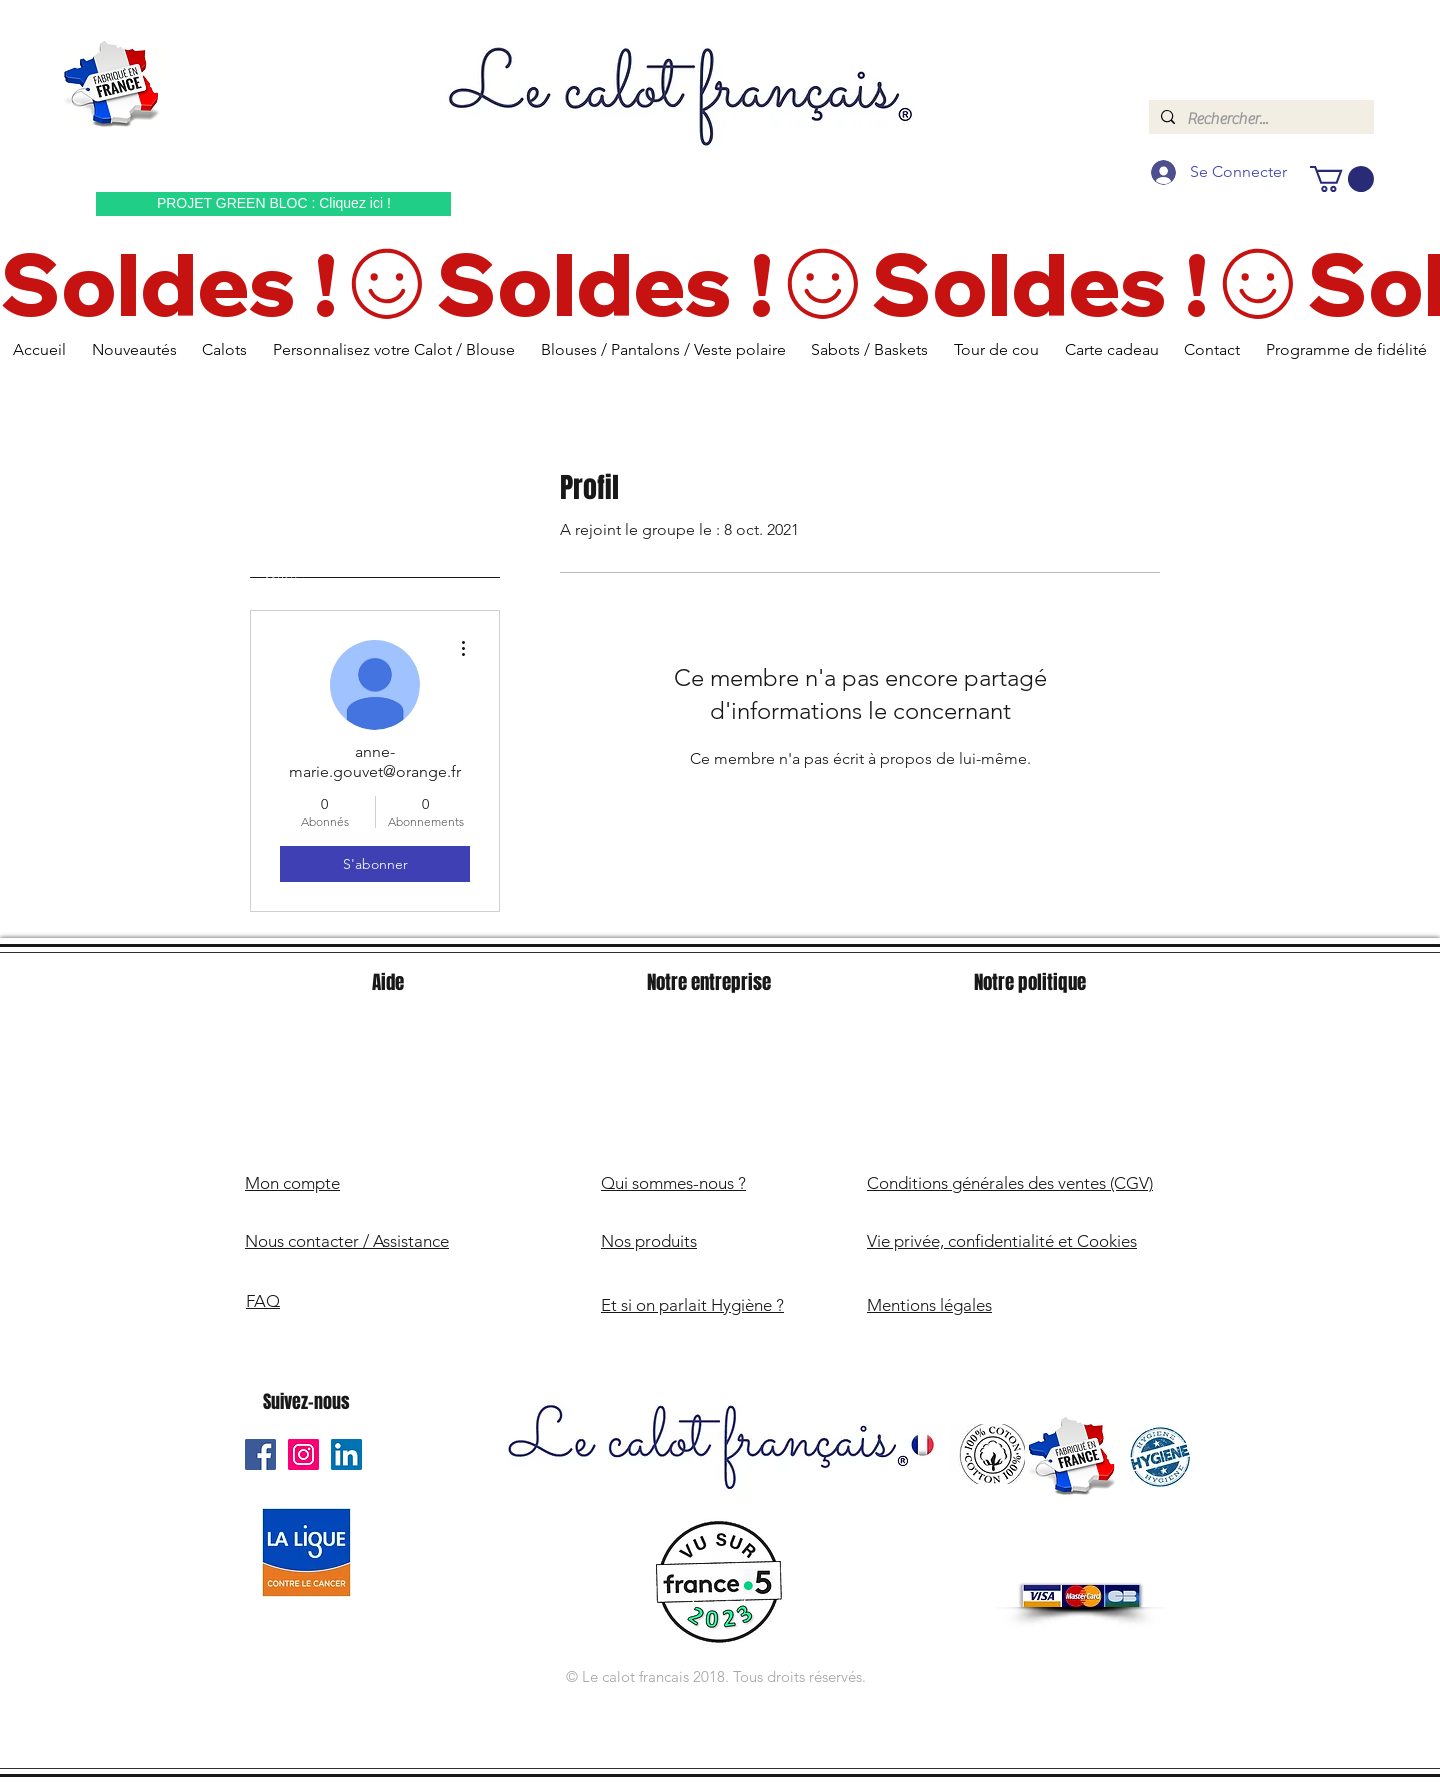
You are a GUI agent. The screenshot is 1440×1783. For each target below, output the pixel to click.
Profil (282, 577)
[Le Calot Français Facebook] (260, 1454)
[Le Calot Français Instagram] (303, 1454)
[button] (1342, 179)
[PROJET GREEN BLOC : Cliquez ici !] (273, 204)
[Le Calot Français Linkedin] (346, 1454)
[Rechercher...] (1259, 119)
